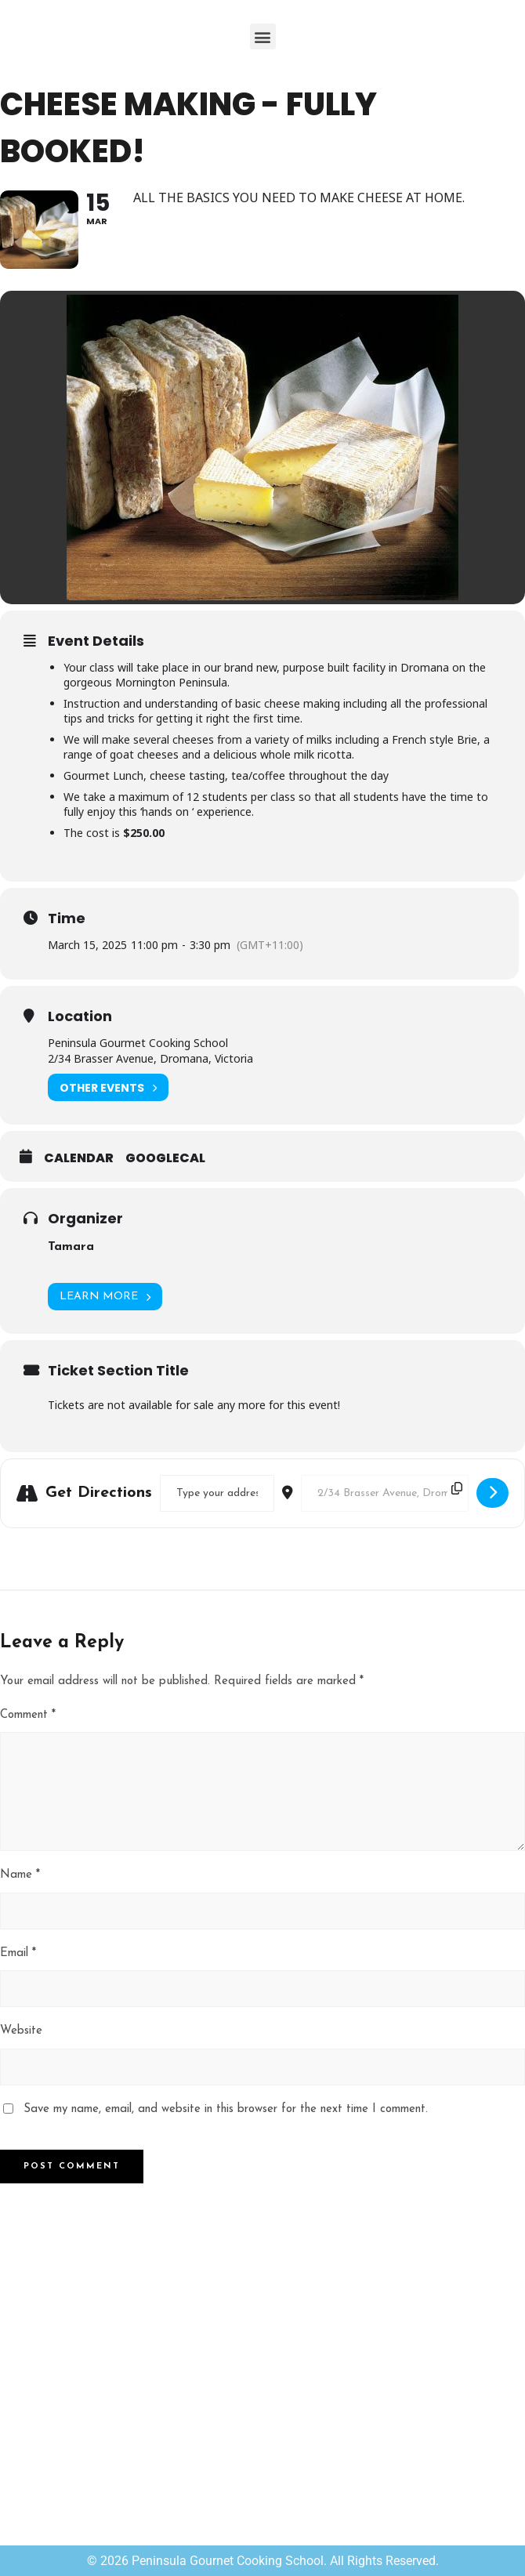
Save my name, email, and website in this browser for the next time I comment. (226, 2109)
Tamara (71, 1247)
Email (18, 1953)
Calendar (79, 1158)
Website (21, 2031)
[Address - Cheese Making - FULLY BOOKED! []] (217, 1493)
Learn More (105, 1296)
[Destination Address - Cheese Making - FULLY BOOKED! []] (385, 1493)
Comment (28, 1715)
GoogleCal (165, 1158)
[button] (263, 36)
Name (20, 1875)
